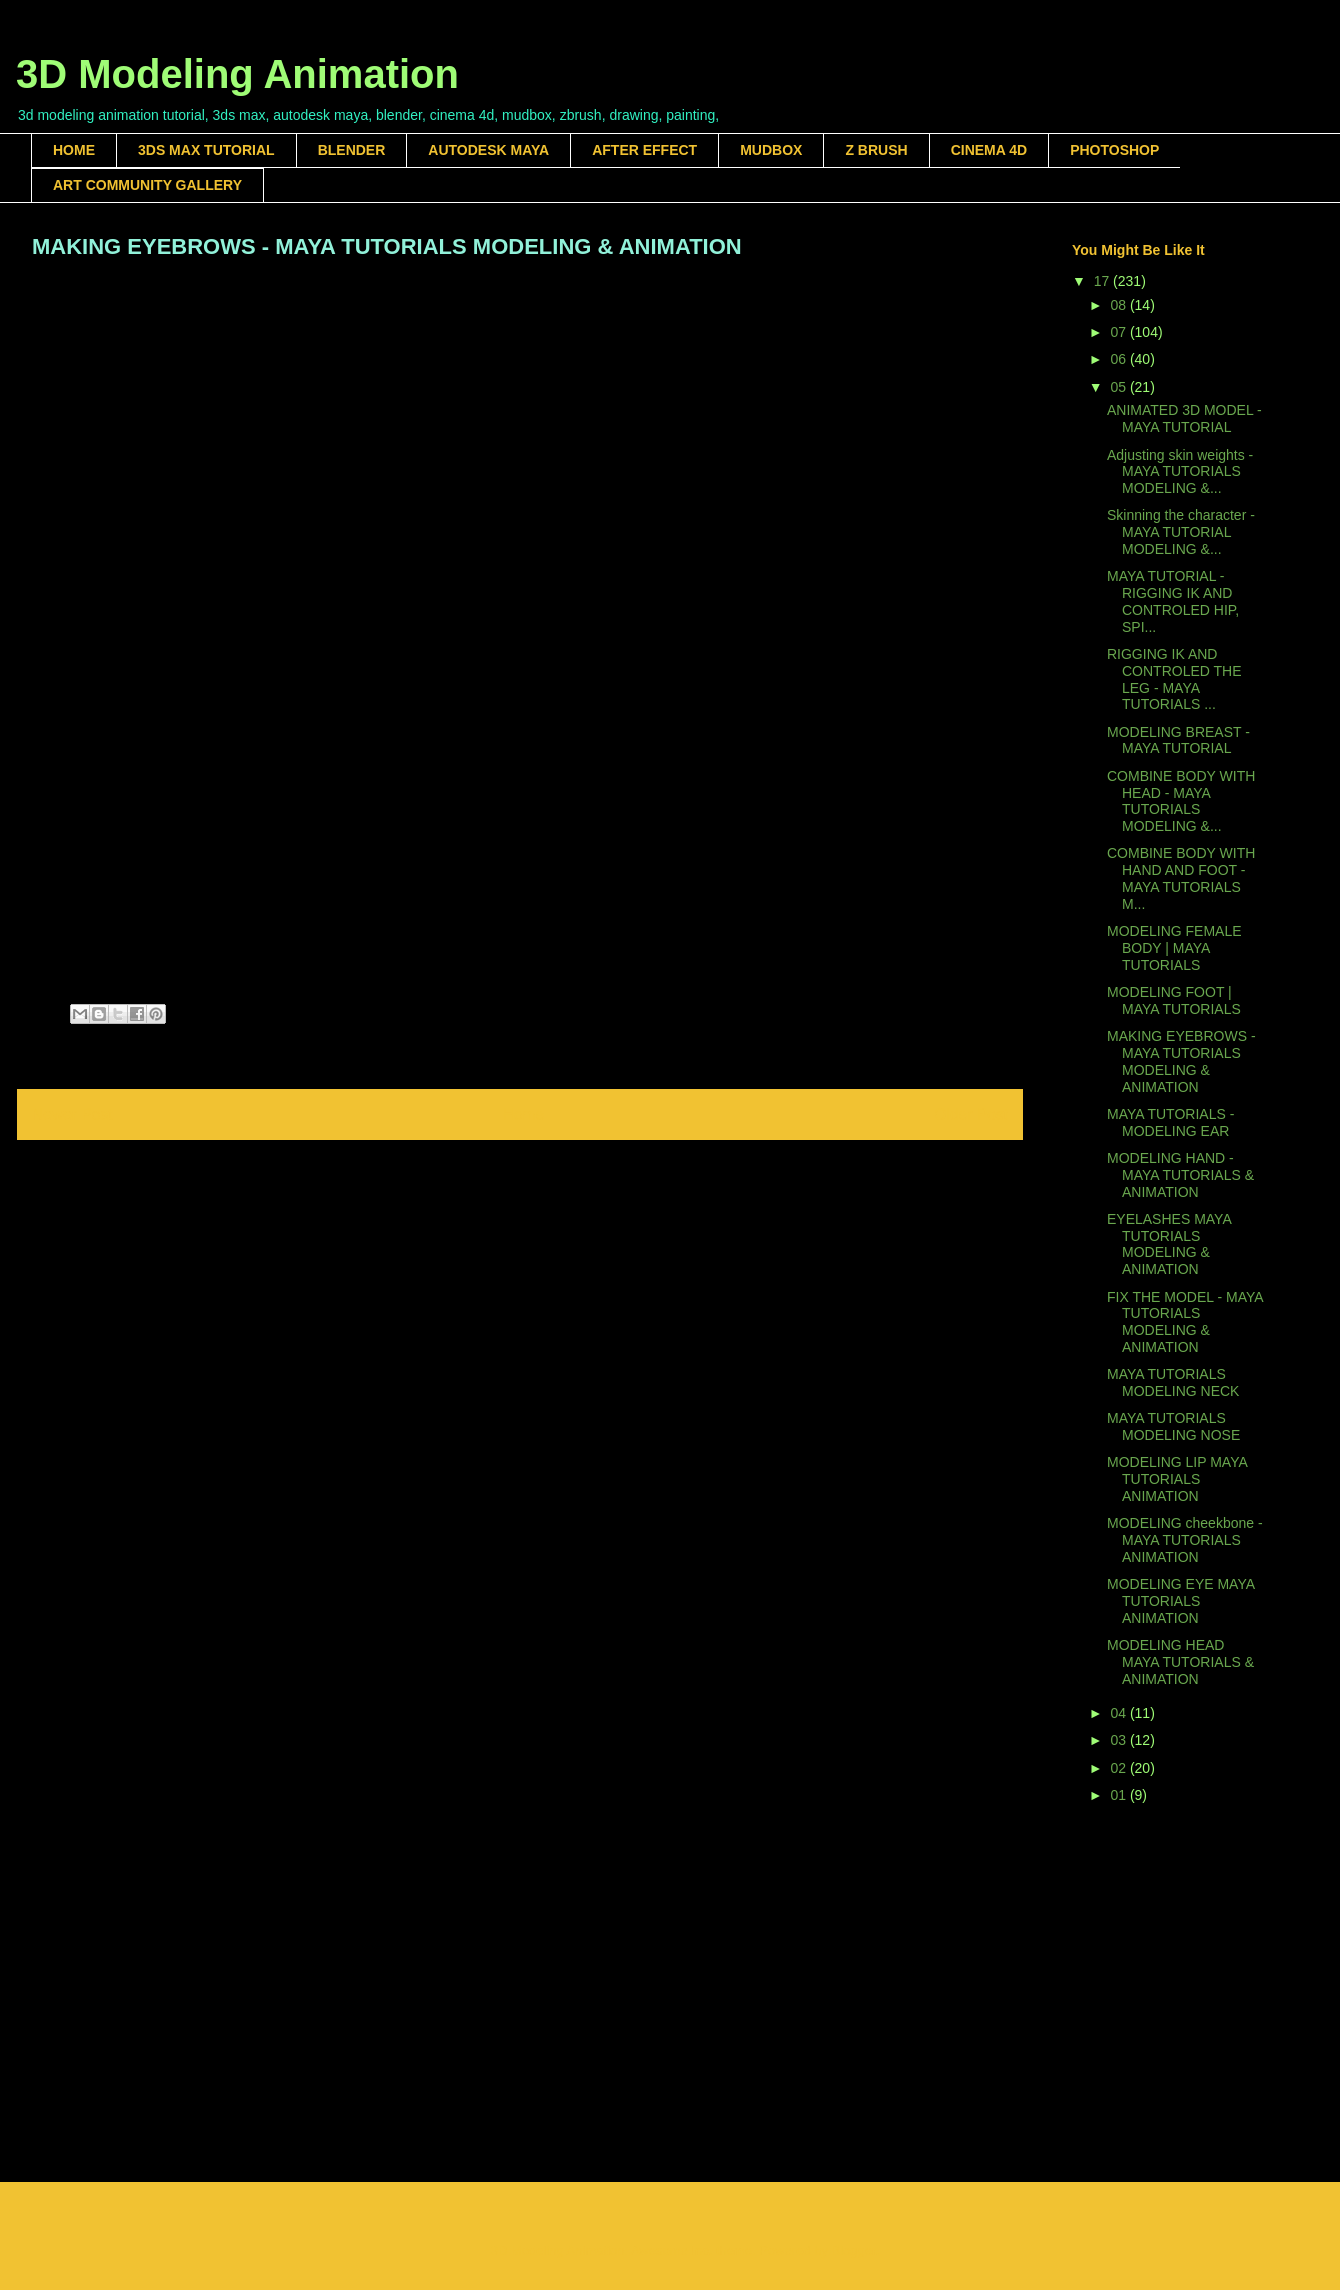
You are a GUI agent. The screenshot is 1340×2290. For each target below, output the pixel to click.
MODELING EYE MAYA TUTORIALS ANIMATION (1180, 1601)
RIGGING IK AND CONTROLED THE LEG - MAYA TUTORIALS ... (1174, 679)
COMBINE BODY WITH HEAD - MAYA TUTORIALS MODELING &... (1181, 801)
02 (1119, 1768)
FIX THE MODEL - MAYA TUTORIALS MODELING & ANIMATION (1185, 1322)
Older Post (971, 1114)
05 (1119, 387)
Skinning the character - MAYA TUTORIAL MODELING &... (1181, 532)
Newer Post (72, 1114)
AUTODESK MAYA (488, 150)
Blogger (854, 2250)
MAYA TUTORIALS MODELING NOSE (1173, 1426)
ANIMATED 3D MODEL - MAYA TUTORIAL (1184, 418)
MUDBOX (771, 150)
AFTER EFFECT (644, 150)
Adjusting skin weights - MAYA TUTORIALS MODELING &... (1180, 472)
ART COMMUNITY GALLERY (147, 185)
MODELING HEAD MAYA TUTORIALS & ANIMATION (1180, 1662)
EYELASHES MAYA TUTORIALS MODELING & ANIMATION (1169, 1244)
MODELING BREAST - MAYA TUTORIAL (1178, 740)
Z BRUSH (876, 150)
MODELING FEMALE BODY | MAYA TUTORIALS (1174, 948)
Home (524, 1114)
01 (1119, 1795)
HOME (74, 150)
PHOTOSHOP (1114, 150)
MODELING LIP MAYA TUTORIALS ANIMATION (1177, 1479)
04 (1119, 1713)
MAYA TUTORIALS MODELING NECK (1173, 1382)
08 (1119, 305)
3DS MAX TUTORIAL (206, 150)
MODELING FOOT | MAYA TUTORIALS (1174, 1000)
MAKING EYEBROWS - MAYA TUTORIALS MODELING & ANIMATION (1181, 1061)
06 (1119, 359)
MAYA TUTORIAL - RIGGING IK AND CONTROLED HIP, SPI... (1173, 601)
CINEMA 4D (989, 150)
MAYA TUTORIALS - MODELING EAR (1170, 1122)
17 (1103, 281)
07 (1119, 332)
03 (1119, 1740)
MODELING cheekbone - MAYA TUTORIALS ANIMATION (1185, 1540)
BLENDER (352, 150)
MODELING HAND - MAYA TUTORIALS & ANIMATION (1180, 1175)
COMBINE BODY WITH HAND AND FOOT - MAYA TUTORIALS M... (1181, 878)
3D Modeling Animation (237, 74)
